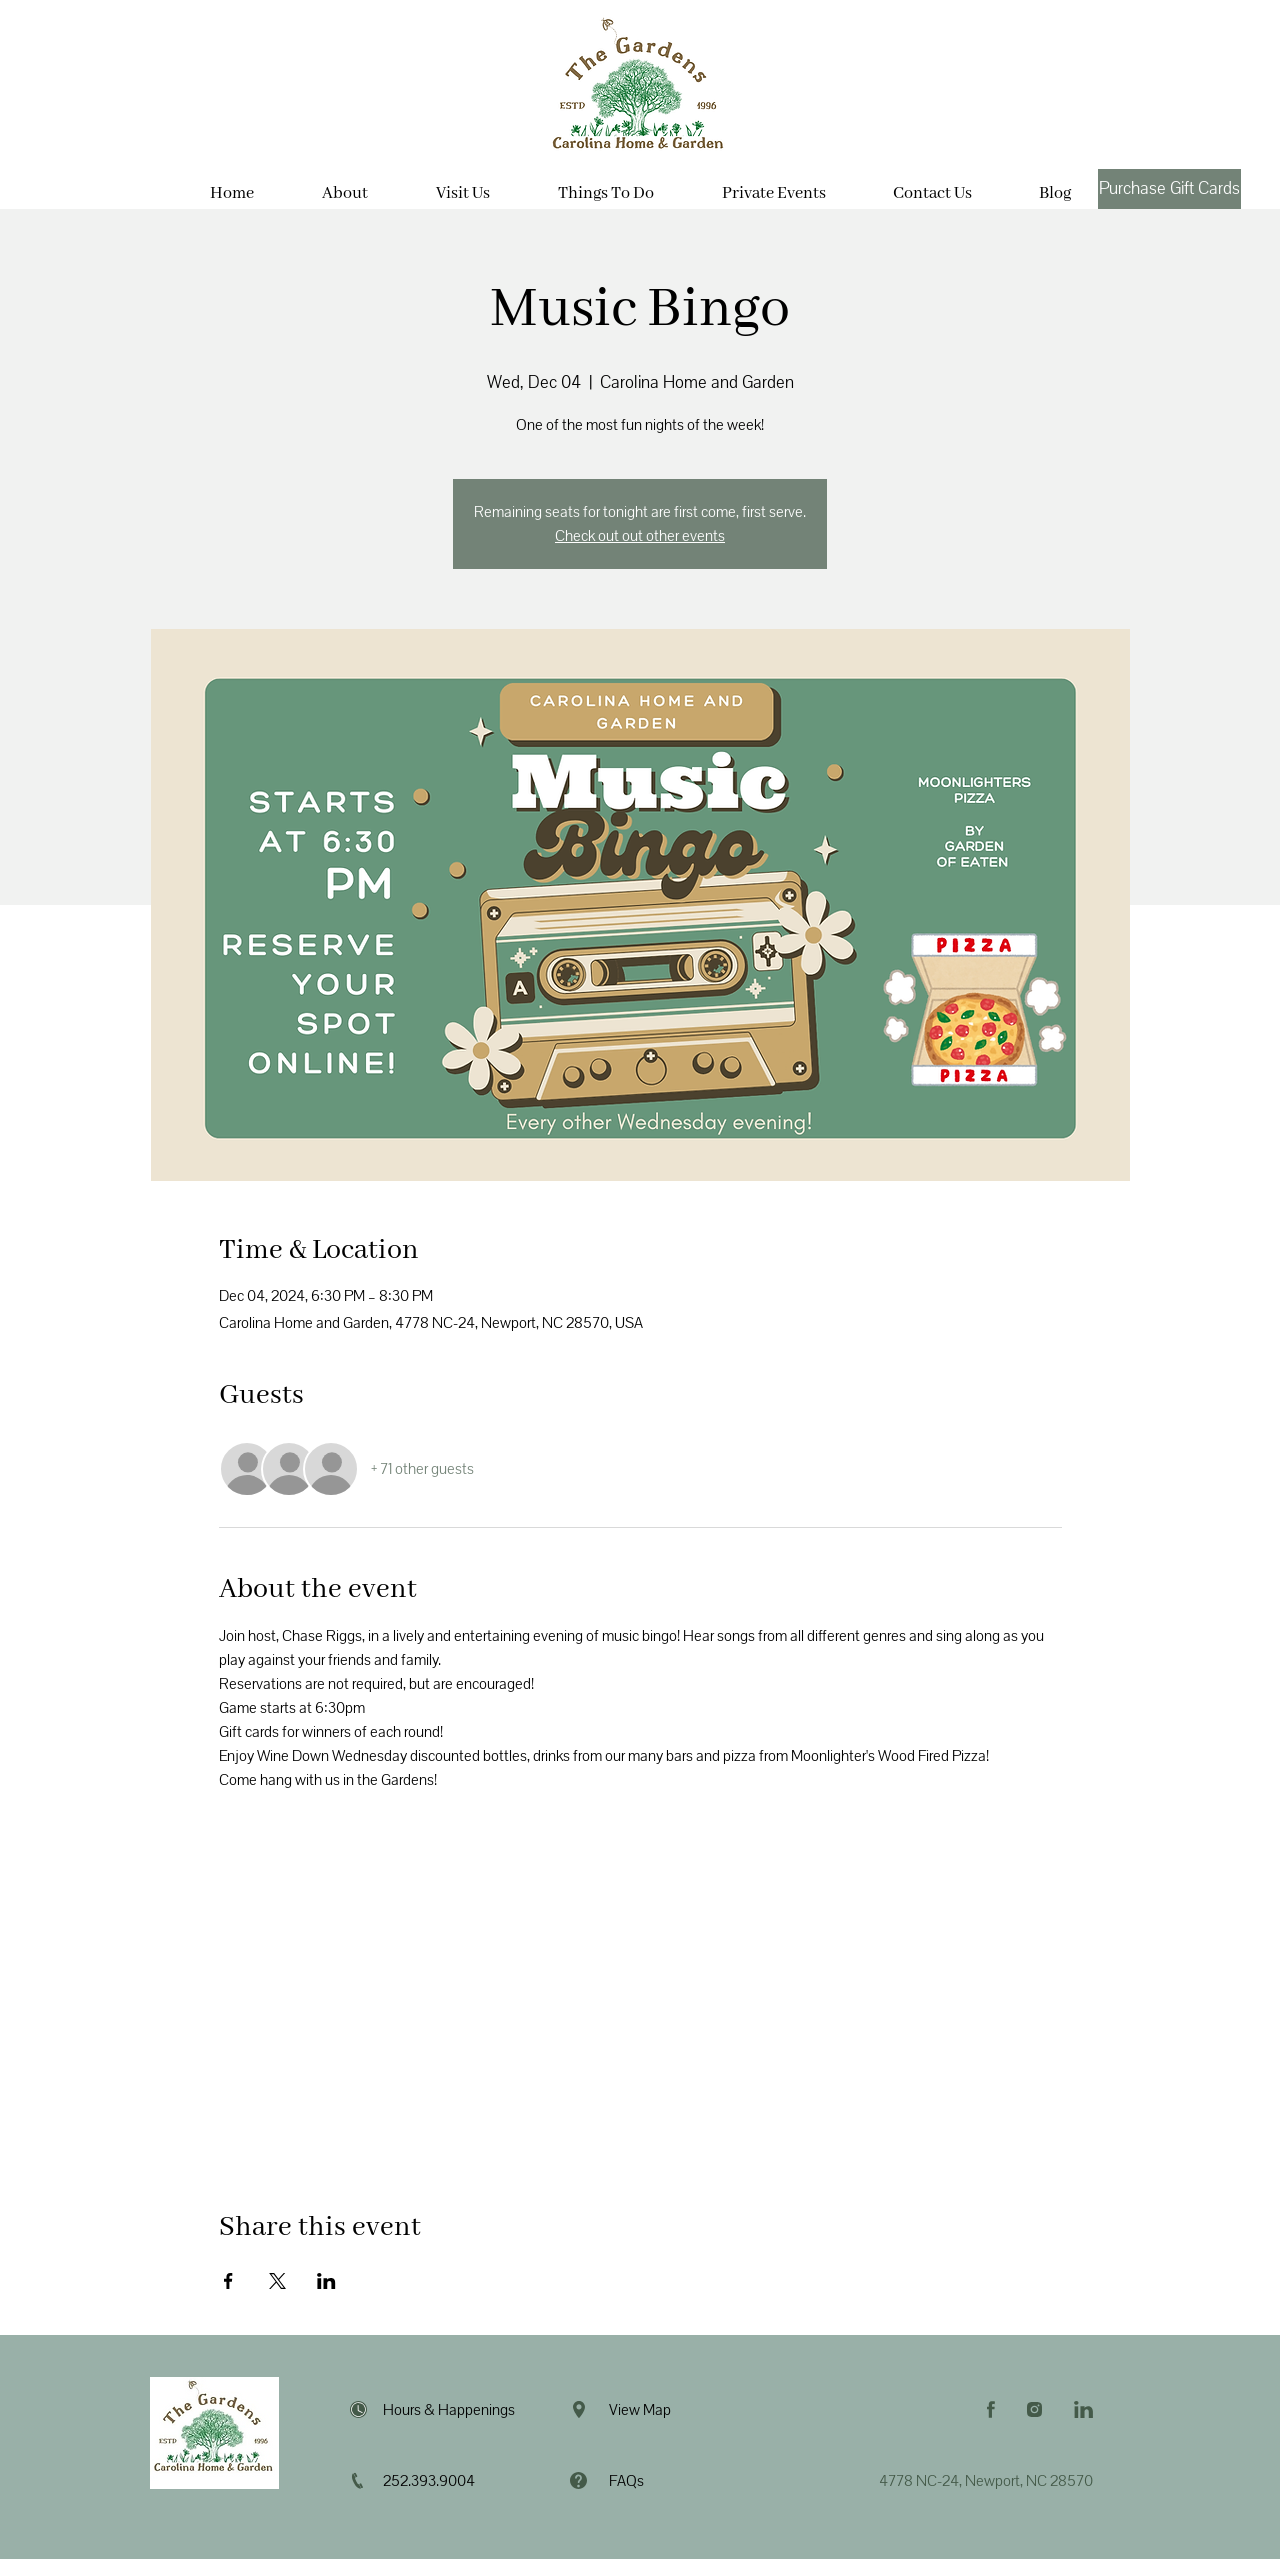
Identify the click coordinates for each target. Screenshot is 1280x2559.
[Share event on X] (277, 2281)
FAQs (626, 2481)
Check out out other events (640, 536)
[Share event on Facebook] (228, 2281)
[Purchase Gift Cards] (1169, 189)
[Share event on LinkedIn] (326, 2281)
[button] (463, 185)
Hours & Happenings (449, 2410)
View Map (640, 2410)
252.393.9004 (429, 2481)
